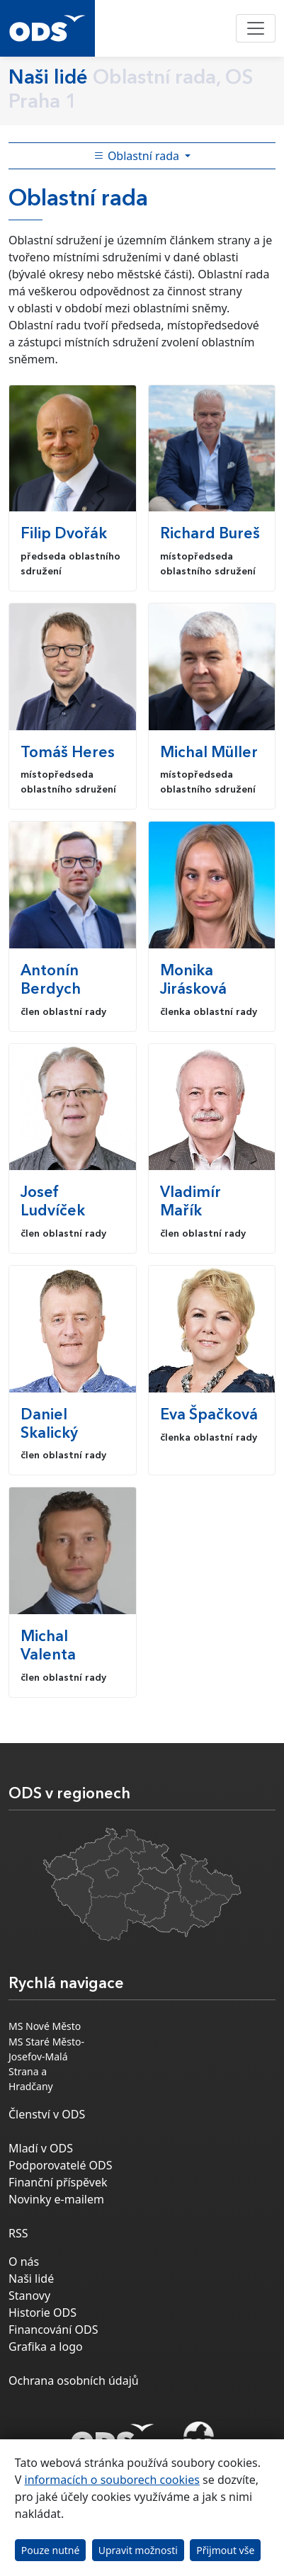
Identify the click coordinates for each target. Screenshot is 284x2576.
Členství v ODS (46, 2114)
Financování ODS (53, 2329)
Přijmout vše (225, 2550)
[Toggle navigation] (256, 28)
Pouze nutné (50, 2550)
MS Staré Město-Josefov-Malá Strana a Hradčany (46, 2064)
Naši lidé (31, 2278)
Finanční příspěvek (58, 2182)
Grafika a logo (45, 2346)
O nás (23, 2261)
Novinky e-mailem (56, 2199)
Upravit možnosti (138, 2550)
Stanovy (29, 2295)
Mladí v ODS (40, 2148)
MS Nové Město (44, 2026)
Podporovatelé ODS (60, 2165)
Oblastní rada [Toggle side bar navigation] (137, 156)
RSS (18, 2233)
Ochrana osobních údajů (73, 2380)
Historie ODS (42, 2312)
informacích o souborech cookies (112, 2479)
